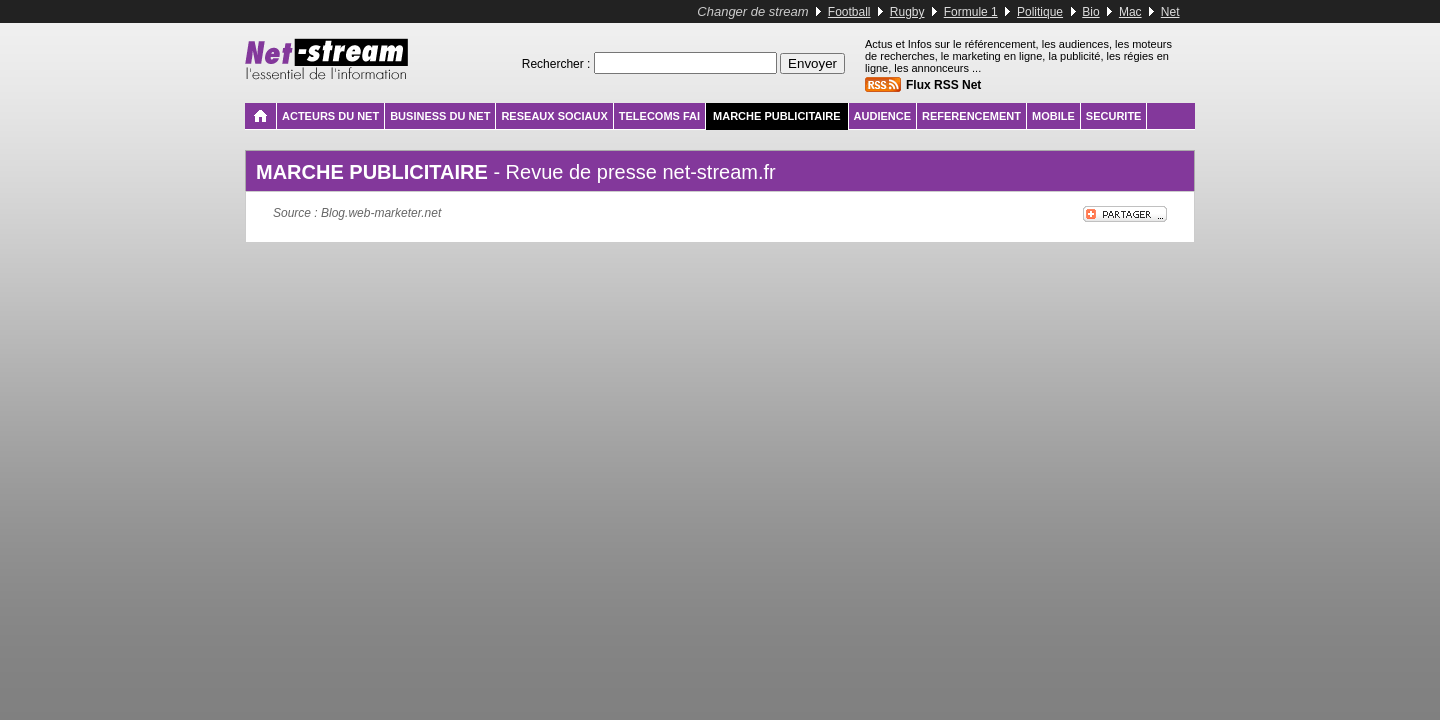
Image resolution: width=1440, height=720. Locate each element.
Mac (1130, 12)
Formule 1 (971, 12)
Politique (1040, 12)
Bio (1090, 12)
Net (1170, 12)
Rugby (907, 12)
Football (849, 12)
